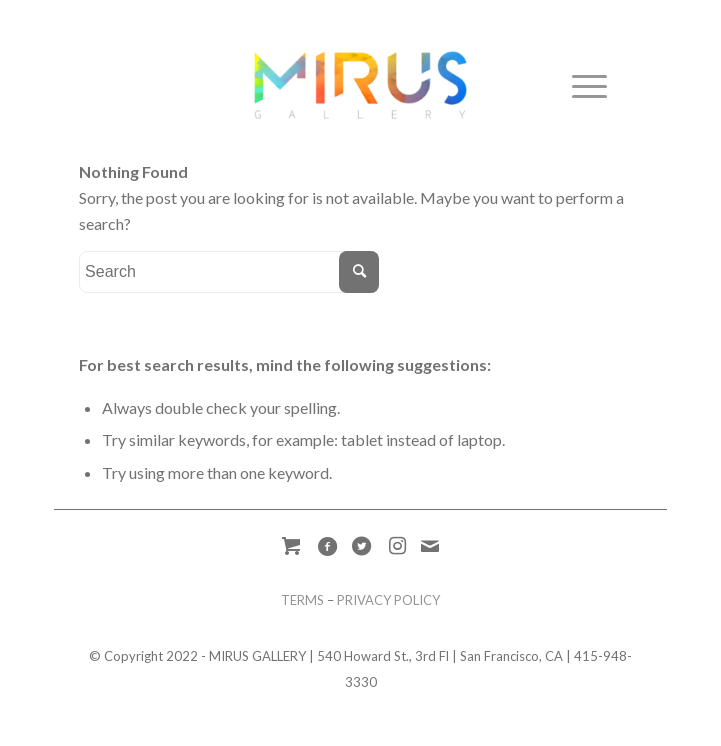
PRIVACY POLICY (388, 600)
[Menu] (579, 85)
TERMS (302, 600)
